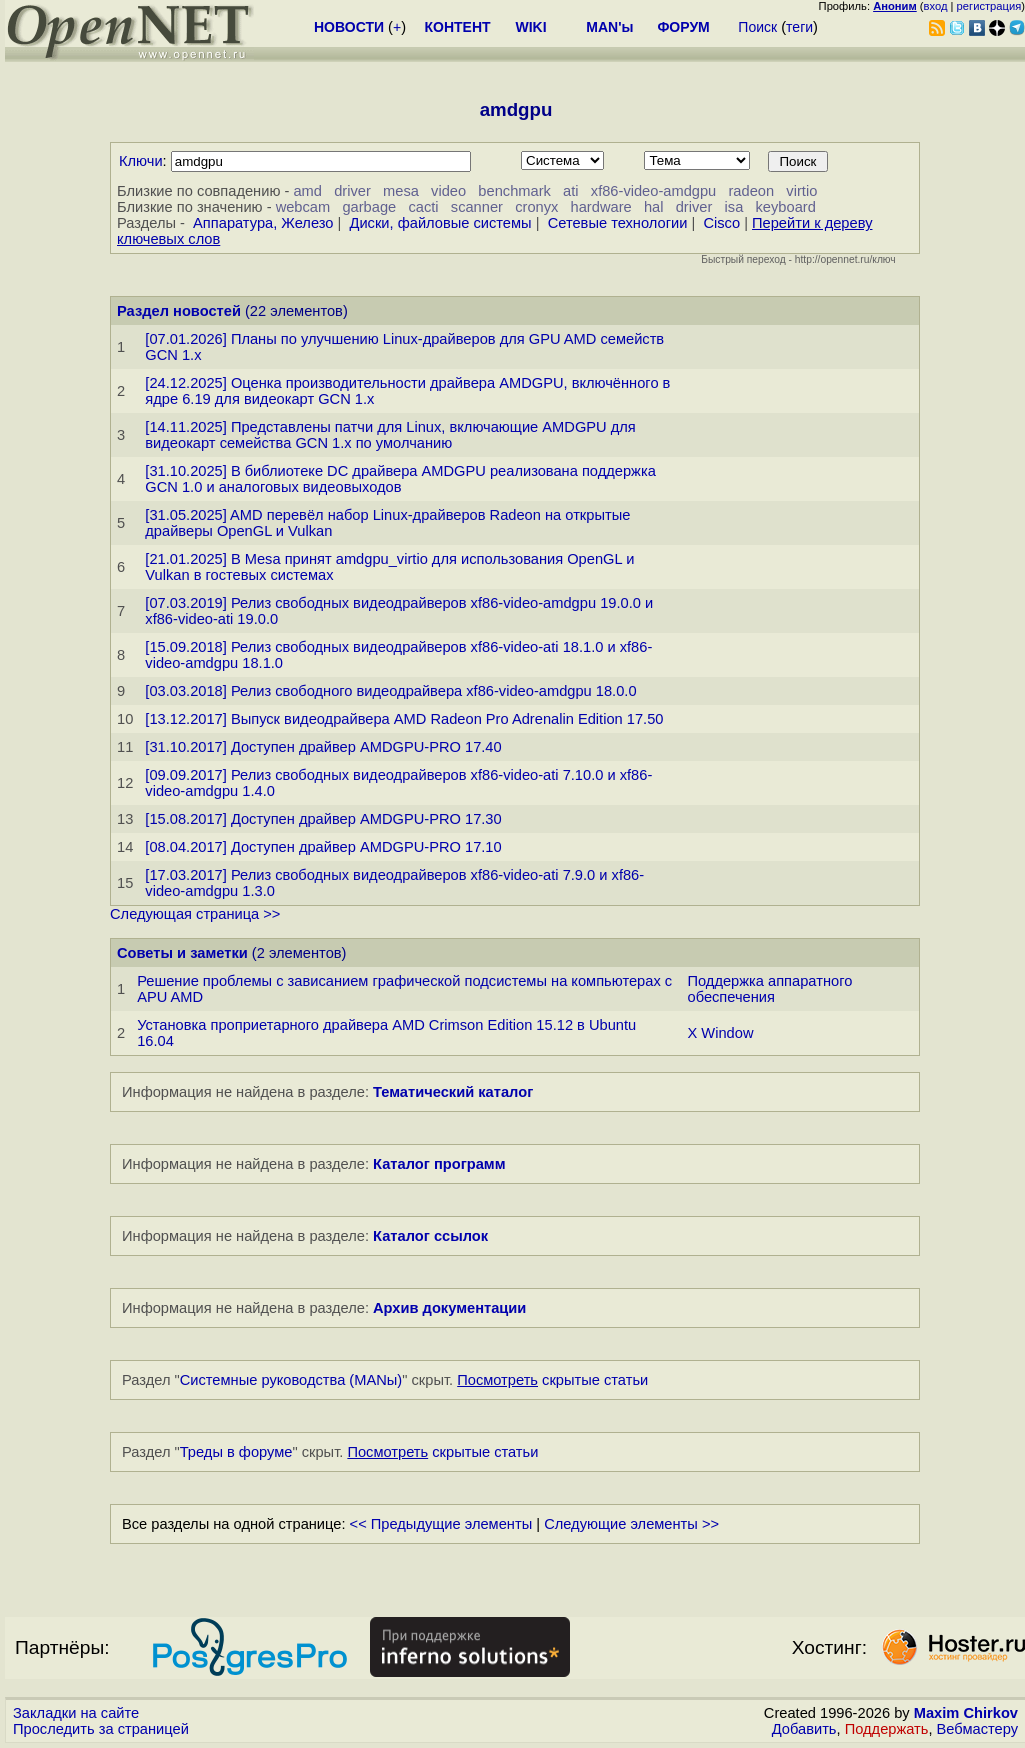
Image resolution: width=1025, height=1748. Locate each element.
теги (799, 27)
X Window (721, 1033)
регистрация (989, 6)
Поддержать (887, 1729)
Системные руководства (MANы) (291, 1380)
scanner (477, 207)
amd (307, 191)
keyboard (786, 207)
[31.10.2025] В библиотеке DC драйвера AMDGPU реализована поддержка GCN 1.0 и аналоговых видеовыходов (400, 479)
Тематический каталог (453, 1092)
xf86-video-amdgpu (653, 191)
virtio (801, 191)
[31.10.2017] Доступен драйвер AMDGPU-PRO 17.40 (323, 747)
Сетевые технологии (618, 223)
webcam (303, 207)
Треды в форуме (236, 1452)
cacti (423, 207)
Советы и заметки (182, 953)
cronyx (536, 207)
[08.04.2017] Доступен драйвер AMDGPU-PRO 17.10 (323, 847)
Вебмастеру (977, 1729)
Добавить (804, 1729)
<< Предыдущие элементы (441, 1524)
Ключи (141, 161)
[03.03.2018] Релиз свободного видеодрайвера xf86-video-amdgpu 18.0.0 (390, 691)
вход (936, 6)
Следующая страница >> (195, 914)
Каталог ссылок (430, 1236)
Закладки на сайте (76, 1713)
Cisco (721, 223)
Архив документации (449, 1308)
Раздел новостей (179, 311)
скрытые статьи (552, 1380)
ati (570, 191)
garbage (369, 207)
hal (654, 207)
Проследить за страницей (101, 1729)
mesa (401, 191)
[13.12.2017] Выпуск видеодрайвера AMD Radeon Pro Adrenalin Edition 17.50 (404, 719)
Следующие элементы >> (631, 1524)
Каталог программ (439, 1164)
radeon (751, 191)
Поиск (757, 27)
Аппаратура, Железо (263, 223)
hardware (601, 207)
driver (352, 191)
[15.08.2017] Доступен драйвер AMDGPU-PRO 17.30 (323, 819)
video (448, 191)
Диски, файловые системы (440, 223)
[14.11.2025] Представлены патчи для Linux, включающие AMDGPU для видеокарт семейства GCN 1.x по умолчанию (390, 435)
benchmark (514, 191)
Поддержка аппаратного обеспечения (770, 989)
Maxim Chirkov (966, 1713)
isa (734, 207)
